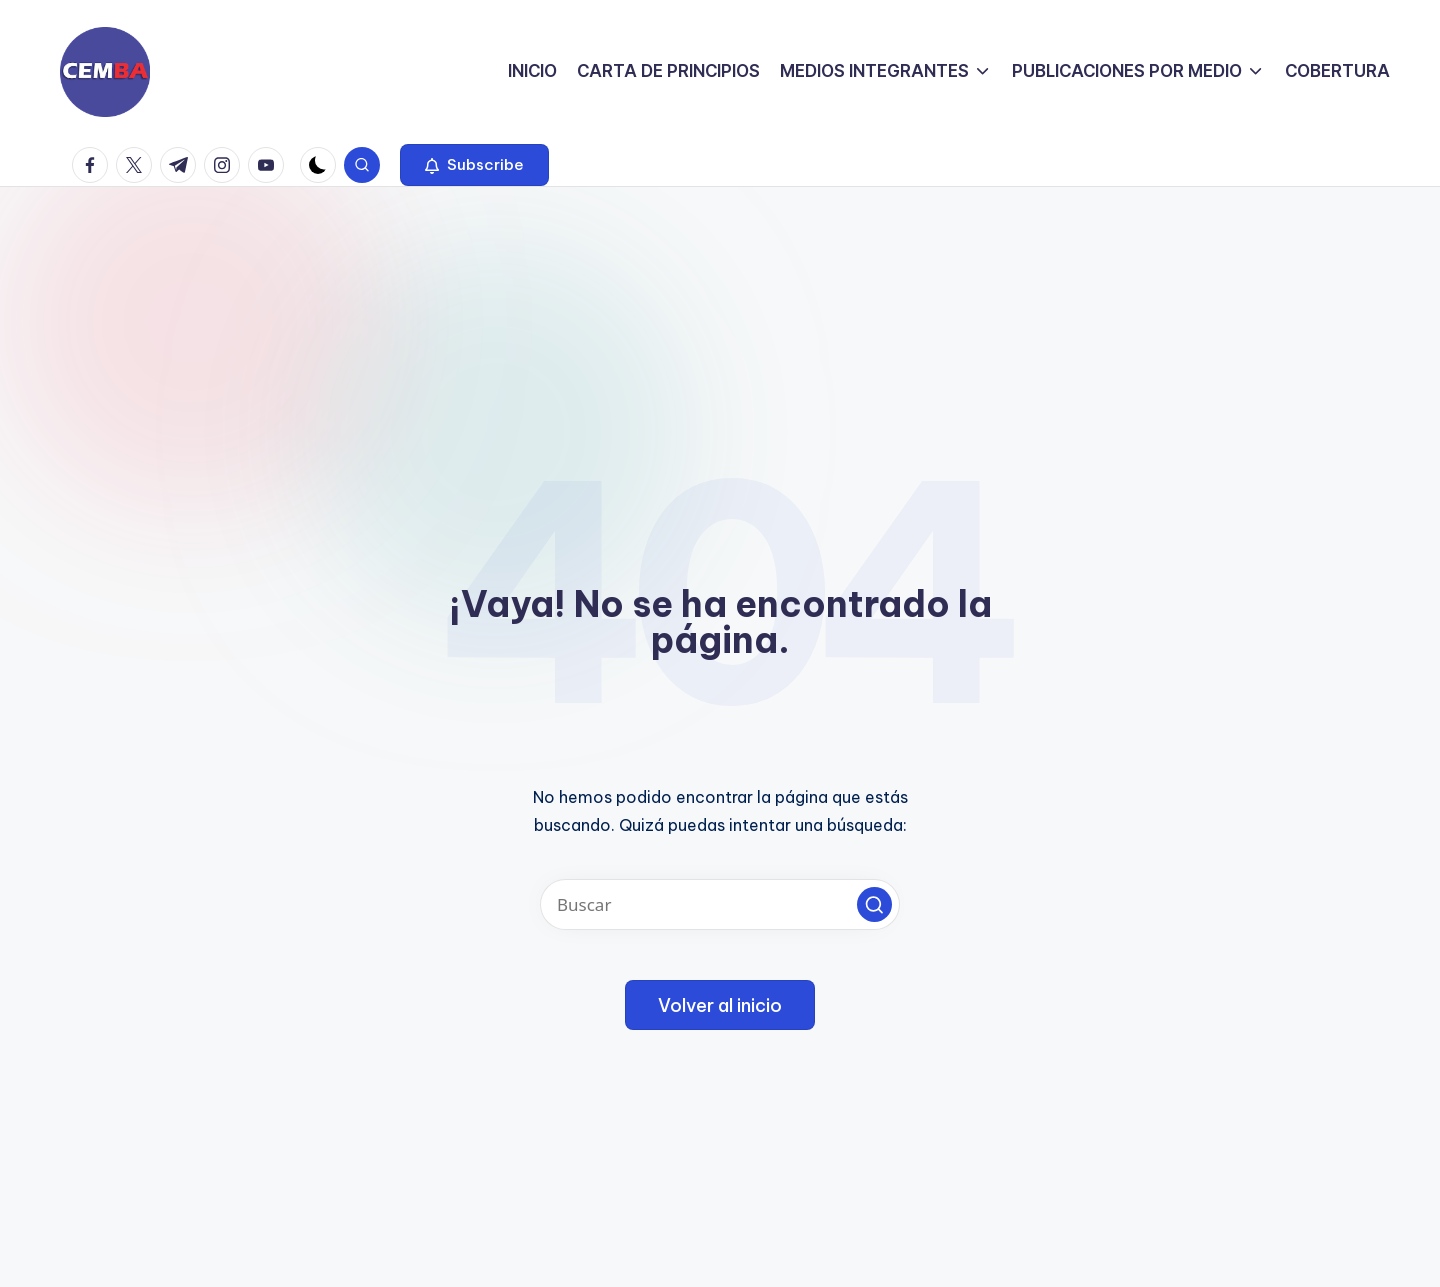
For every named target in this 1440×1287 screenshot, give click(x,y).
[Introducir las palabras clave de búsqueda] (720, 904)
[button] (474, 165)
